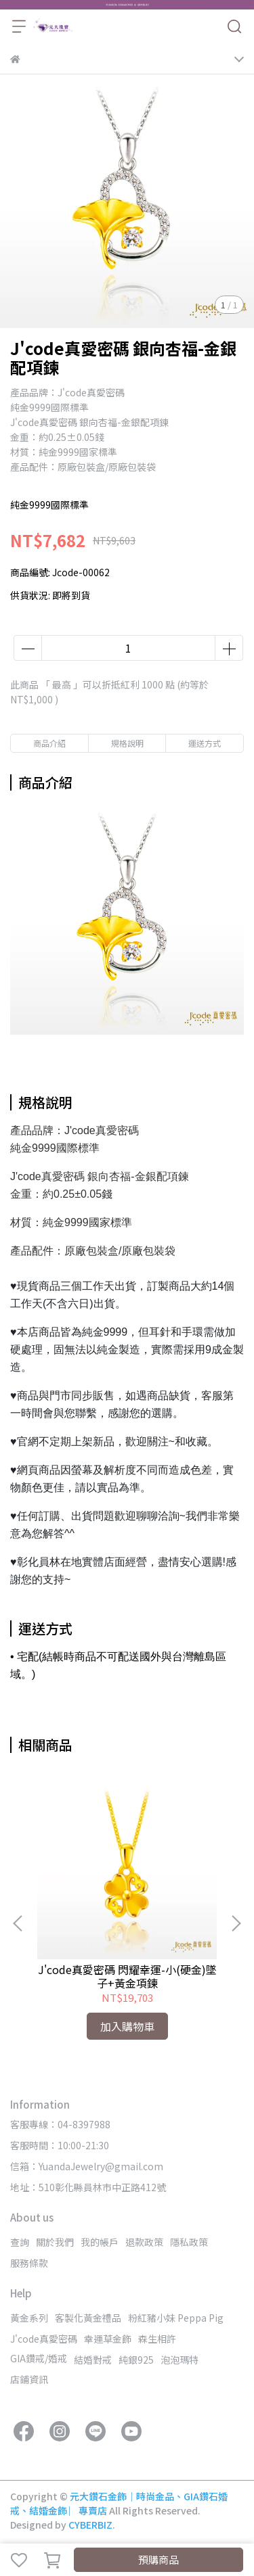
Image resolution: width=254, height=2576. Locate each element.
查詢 (19, 2242)
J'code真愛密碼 (43, 2338)
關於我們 (55, 2242)
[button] (236, 1923)
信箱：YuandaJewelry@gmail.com (86, 2166)
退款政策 (144, 2242)
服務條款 (29, 2263)
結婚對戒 (93, 2359)
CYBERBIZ (90, 2524)
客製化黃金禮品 (88, 2317)
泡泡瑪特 (179, 2359)
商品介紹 (49, 743)
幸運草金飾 (107, 2338)
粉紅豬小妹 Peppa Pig (176, 2317)
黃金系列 (29, 2317)
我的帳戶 (100, 2242)
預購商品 (158, 2559)
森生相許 (157, 2338)
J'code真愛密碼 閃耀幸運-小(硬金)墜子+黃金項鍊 (127, 1976)
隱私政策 (189, 2242)
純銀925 (136, 2359)
